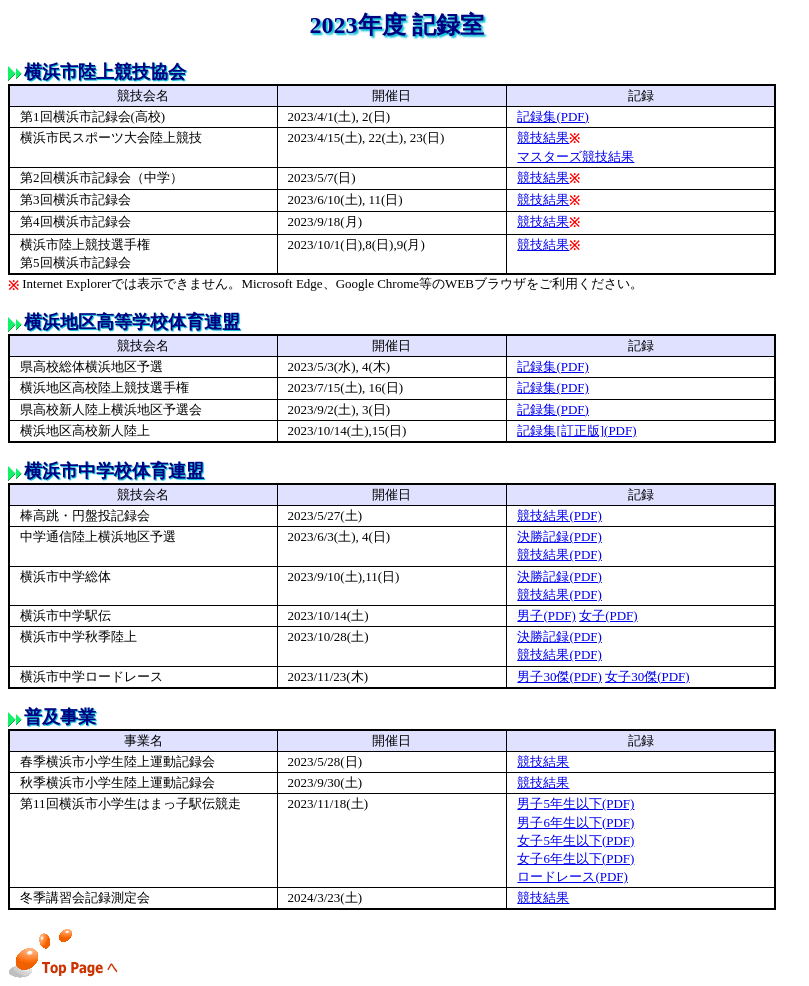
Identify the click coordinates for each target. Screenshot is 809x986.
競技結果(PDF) (559, 515)
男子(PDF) (546, 615)
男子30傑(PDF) (559, 676)
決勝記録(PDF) (559, 536)
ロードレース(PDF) (572, 876)
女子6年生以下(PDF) (575, 858)
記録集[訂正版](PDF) (576, 430)
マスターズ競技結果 (575, 156)
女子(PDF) (608, 615)
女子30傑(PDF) (647, 676)
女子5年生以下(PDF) (575, 840)
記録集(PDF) (553, 116)
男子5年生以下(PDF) (575, 803)
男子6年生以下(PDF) (575, 822)
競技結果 (543, 137)
